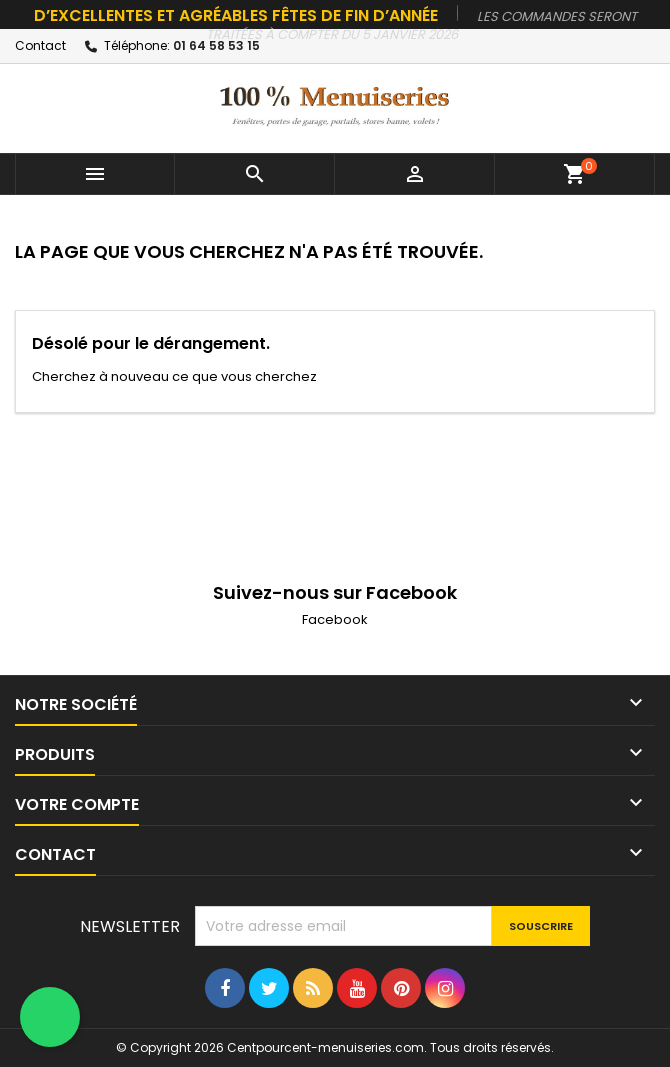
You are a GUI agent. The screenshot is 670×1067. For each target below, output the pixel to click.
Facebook (335, 619)
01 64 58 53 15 (216, 45)
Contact (40, 45)
